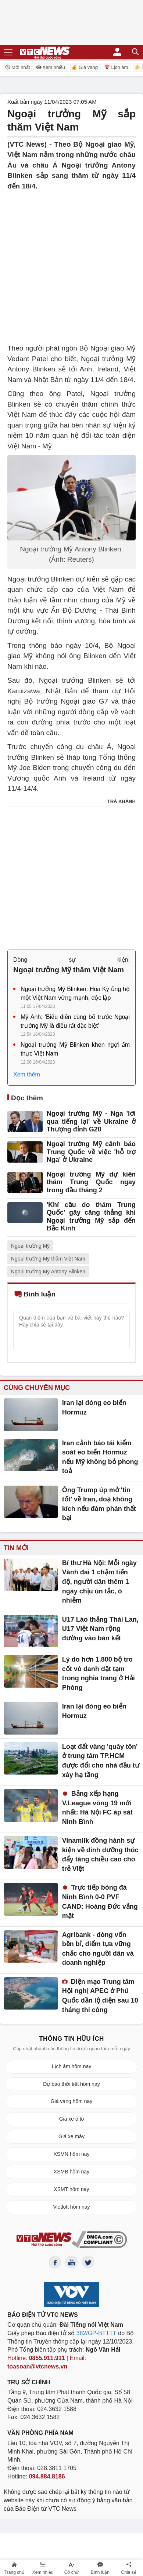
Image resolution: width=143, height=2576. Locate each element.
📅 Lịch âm (116, 67)
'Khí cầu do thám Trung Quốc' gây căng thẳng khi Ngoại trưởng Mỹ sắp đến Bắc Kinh (91, 1216)
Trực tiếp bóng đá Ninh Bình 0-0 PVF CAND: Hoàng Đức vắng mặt (100, 1901)
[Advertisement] (71, 262)
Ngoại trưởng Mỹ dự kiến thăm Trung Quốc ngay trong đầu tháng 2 (91, 1182)
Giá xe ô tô (71, 2119)
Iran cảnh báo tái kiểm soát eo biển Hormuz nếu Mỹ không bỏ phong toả (100, 1457)
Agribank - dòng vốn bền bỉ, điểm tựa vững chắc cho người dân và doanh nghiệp (98, 1949)
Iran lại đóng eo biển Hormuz (94, 1407)
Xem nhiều (50, 67)
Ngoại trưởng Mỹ (30, 1246)
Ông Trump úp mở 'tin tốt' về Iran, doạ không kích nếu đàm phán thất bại (99, 1504)
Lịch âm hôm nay (72, 2066)
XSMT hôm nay (71, 2189)
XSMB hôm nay (71, 2172)
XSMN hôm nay (71, 2154)
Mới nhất (17, 67)
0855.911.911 (47, 2358)
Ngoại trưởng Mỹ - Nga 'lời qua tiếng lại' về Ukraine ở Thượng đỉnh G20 (91, 1121)
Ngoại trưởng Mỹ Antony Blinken (48, 1271)
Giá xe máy (71, 2136)
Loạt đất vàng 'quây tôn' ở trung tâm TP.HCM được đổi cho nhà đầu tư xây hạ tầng (100, 1761)
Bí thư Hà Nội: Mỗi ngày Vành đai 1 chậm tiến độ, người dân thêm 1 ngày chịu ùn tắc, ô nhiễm (99, 1581)
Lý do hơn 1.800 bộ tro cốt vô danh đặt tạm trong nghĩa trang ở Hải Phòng (98, 1673)
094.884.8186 (47, 2476)
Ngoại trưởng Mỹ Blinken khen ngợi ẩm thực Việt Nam (75, 1049)
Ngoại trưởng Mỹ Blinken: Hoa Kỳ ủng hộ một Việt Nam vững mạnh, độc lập (75, 993)
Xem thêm (26, 1074)
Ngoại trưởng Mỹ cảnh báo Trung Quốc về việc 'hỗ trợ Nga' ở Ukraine (91, 1151)
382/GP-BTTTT (96, 2333)
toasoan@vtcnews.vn (37, 2366)
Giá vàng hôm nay (72, 2101)
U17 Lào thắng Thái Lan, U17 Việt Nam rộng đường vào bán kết (100, 1629)
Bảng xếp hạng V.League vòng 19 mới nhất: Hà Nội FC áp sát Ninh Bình (97, 1807)
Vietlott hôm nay (71, 2207)
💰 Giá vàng (84, 67)
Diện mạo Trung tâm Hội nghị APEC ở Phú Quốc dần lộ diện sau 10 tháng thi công (100, 1996)
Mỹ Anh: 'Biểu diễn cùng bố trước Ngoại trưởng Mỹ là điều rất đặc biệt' (75, 1021)
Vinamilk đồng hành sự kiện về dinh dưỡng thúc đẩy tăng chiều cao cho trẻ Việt (100, 1854)
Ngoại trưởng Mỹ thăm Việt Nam (68, 970)
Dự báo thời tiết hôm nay (71, 2084)
